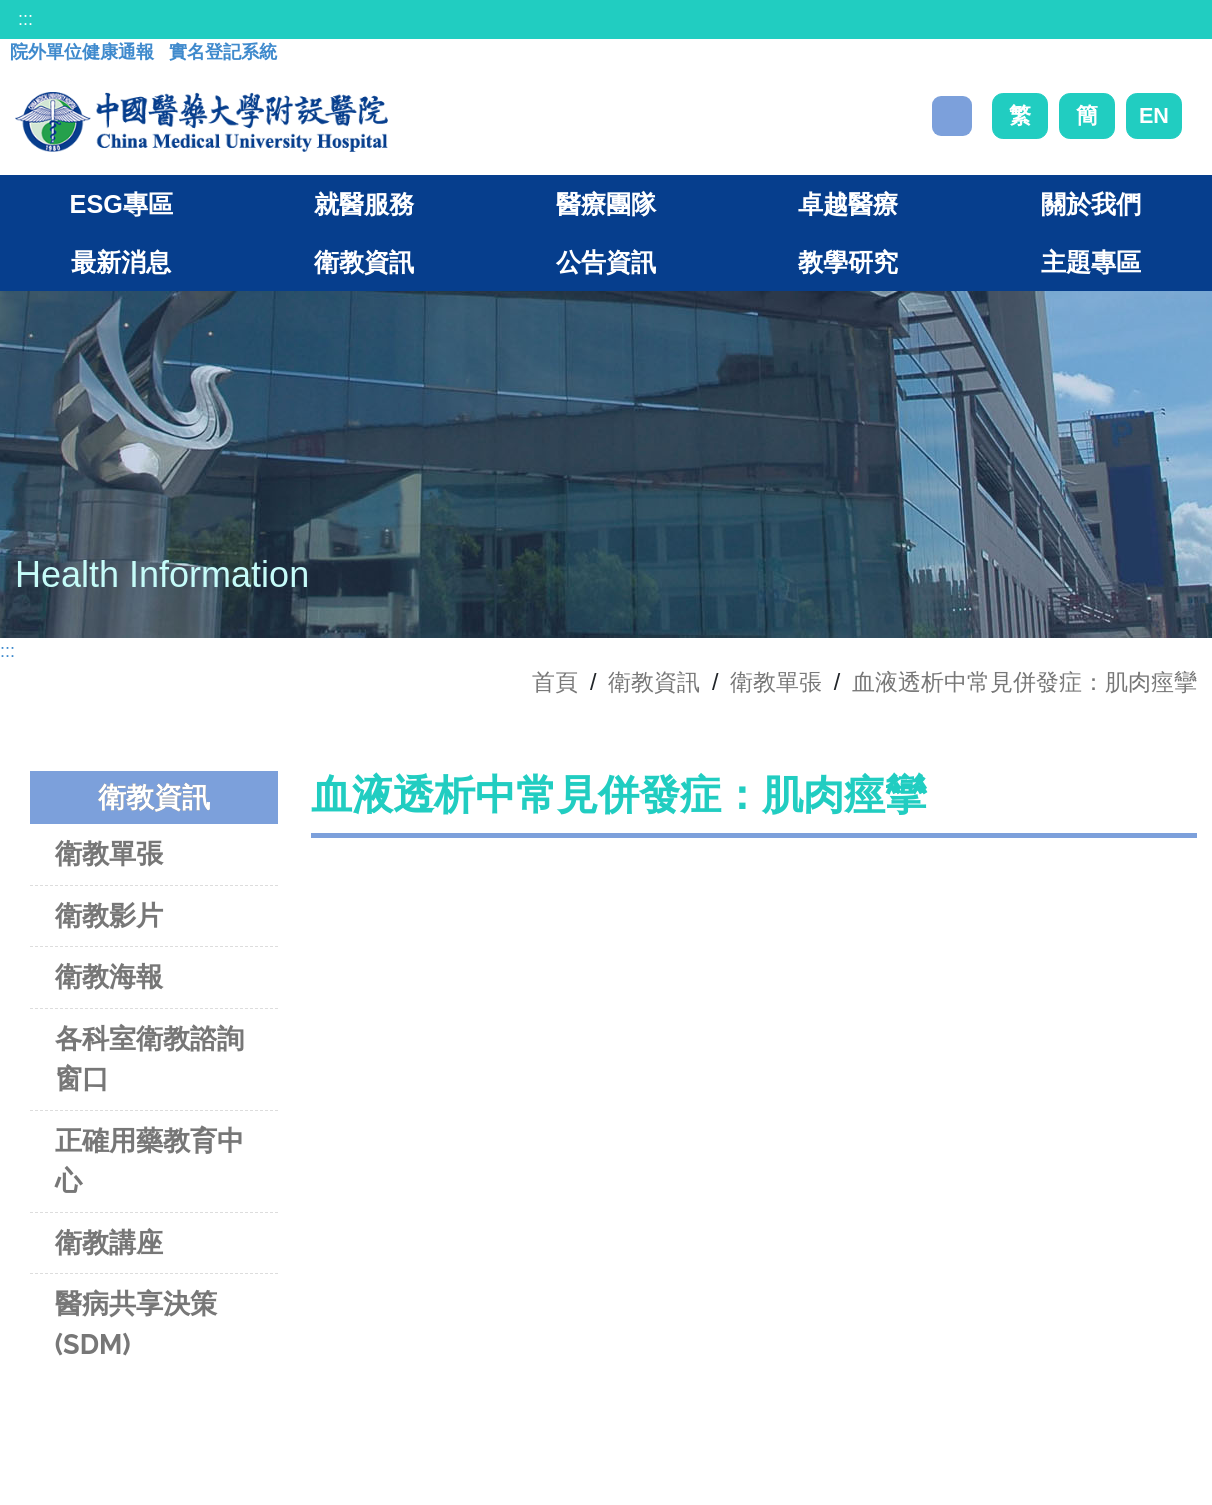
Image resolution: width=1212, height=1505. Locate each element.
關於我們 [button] (1091, 204)
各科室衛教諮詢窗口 (149, 1059)
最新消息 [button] (121, 262)
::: (25, 19)
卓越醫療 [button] (848, 204)
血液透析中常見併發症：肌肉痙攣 (1024, 682)
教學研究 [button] (848, 262)
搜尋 (952, 116)
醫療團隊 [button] (606, 204)
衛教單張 (776, 682)
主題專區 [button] (1091, 262)
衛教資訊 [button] (364, 262)
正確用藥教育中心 (149, 1161)
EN (1154, 115)
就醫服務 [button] (364, 204)
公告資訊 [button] (606, 262)
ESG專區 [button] (121, 204)
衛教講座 (109, 1242)
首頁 (555, 682)
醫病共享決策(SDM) (136, 1324)
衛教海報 (109, 976)
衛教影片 (109, 915)
